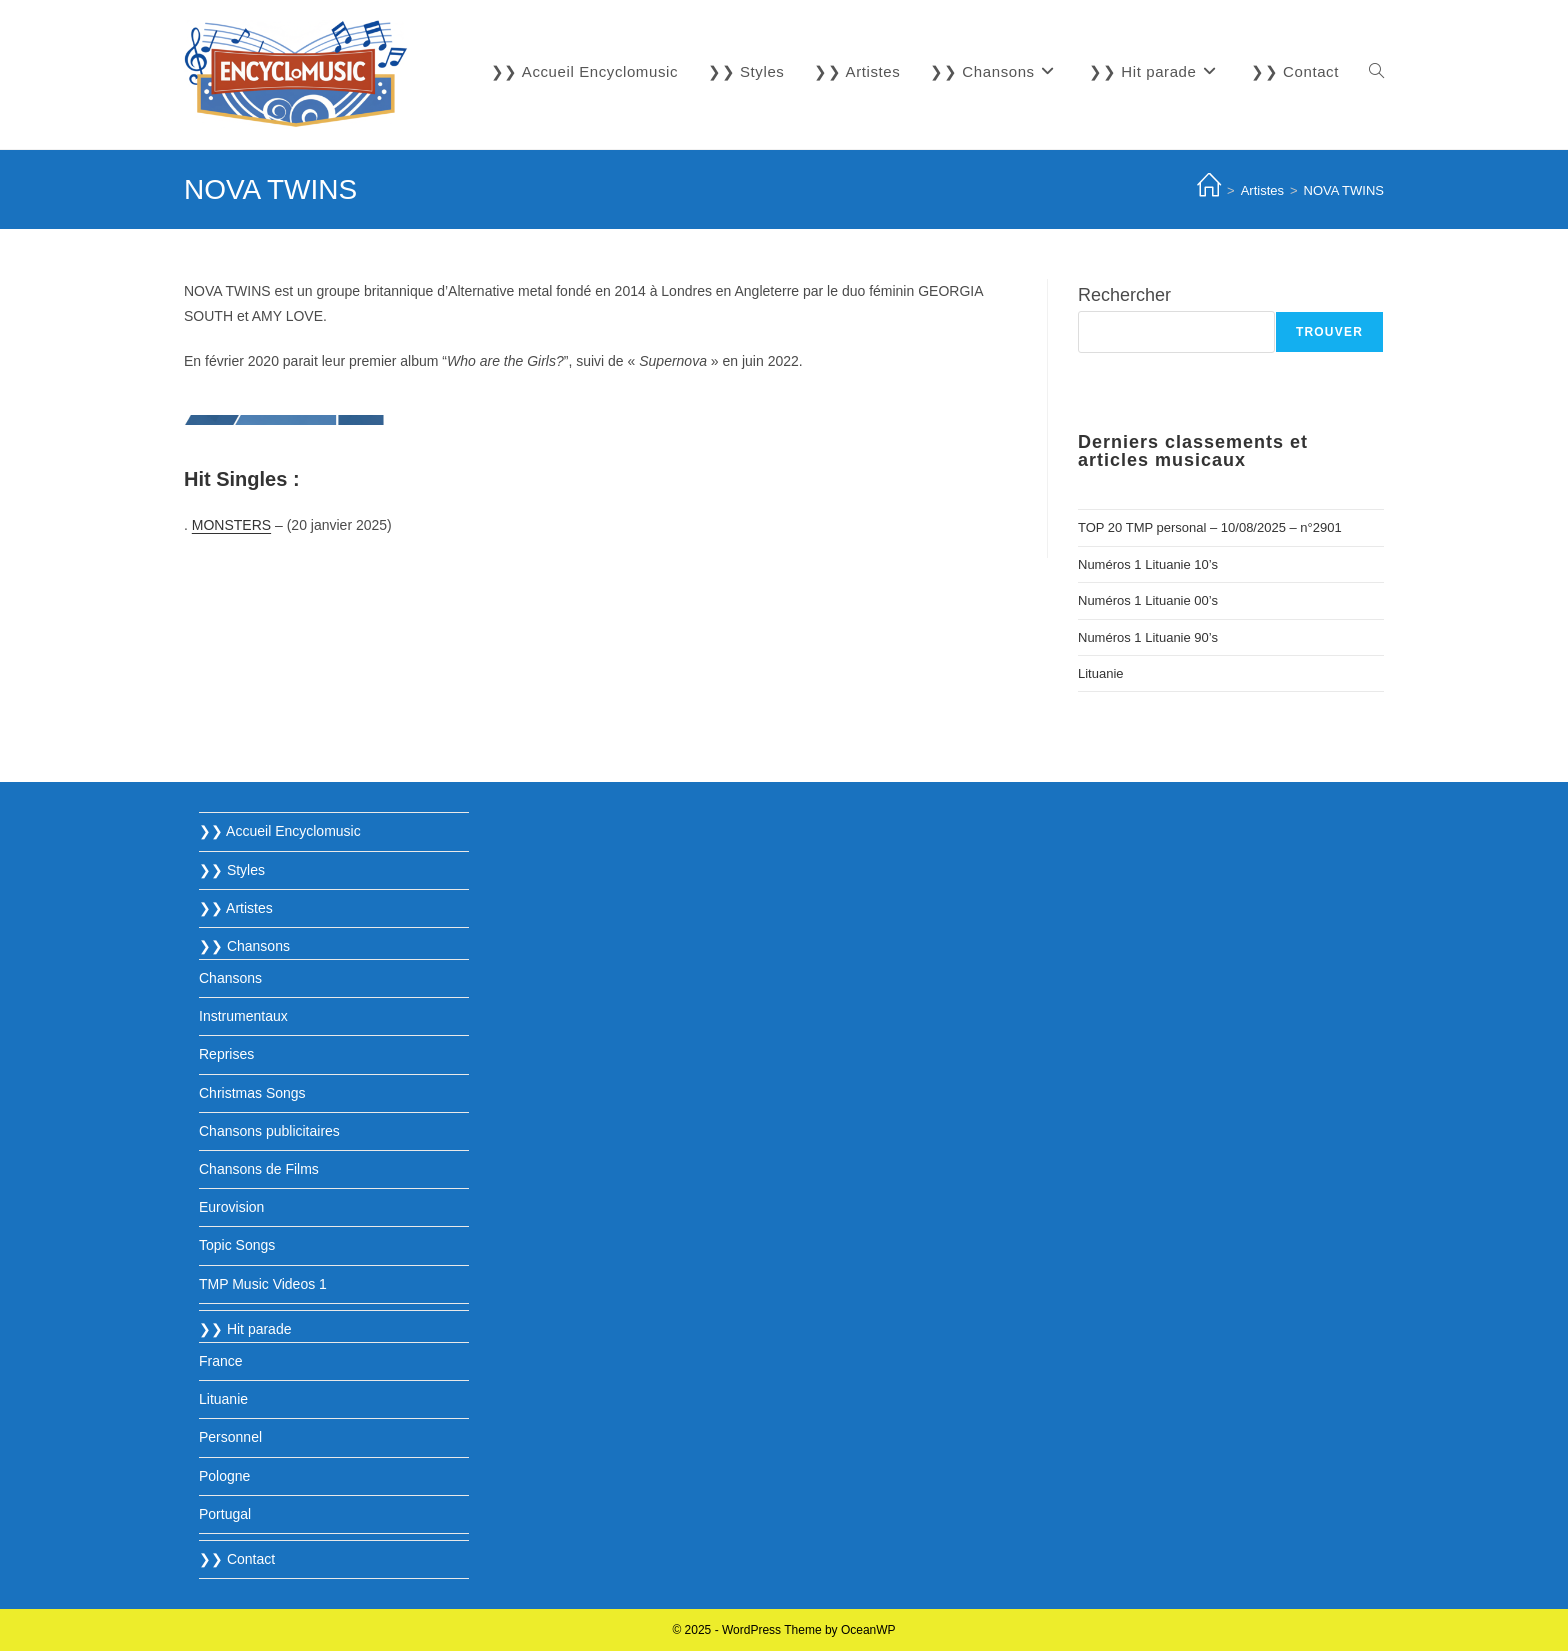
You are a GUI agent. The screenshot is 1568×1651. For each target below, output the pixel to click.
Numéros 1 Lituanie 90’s (1148, 637)
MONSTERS (231, 525)
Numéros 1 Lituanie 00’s (1148, 600)
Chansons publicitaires (269, 1131)
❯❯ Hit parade (245, 1329)
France (221, 1361)
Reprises (226, 1054)
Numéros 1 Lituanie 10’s (1148, 564)
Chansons (230, 978)
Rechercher (1124, 295)
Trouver (1329, 332)
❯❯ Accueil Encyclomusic (280, 831)
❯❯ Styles (232, 870)
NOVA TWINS (1344, 190)
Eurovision (231, 1207)
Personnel (230, 1437)
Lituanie (1101, 673)
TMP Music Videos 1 (263, 1284)
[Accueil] (1209, 190)
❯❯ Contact (237, 1559)
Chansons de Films (259, 1169)
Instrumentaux (243, 1016)
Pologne (224, 1476)
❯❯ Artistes (236, 908)
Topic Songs (237, 1245)
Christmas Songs (252, 1093)
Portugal (225, 1514)
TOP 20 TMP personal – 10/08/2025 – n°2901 (1210, 527)
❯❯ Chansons (244, 946)
